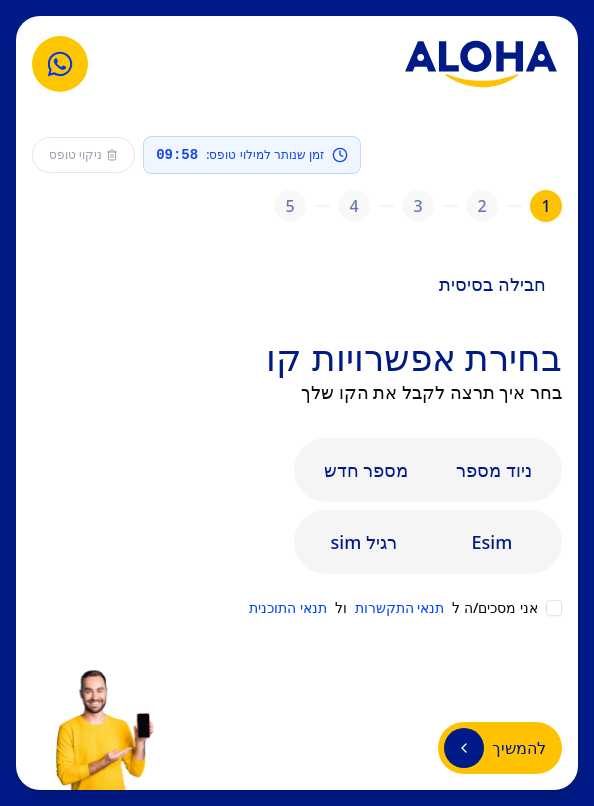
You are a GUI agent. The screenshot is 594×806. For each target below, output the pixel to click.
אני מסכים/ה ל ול (393, 608)
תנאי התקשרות (400, 607)
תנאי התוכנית (288, 607)
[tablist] (428, 470)
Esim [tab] (492, 542)
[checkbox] (554, 608)
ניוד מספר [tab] (494, 470)
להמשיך (495, 748)
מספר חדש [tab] (366, 470)
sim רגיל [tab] (364, 542)
